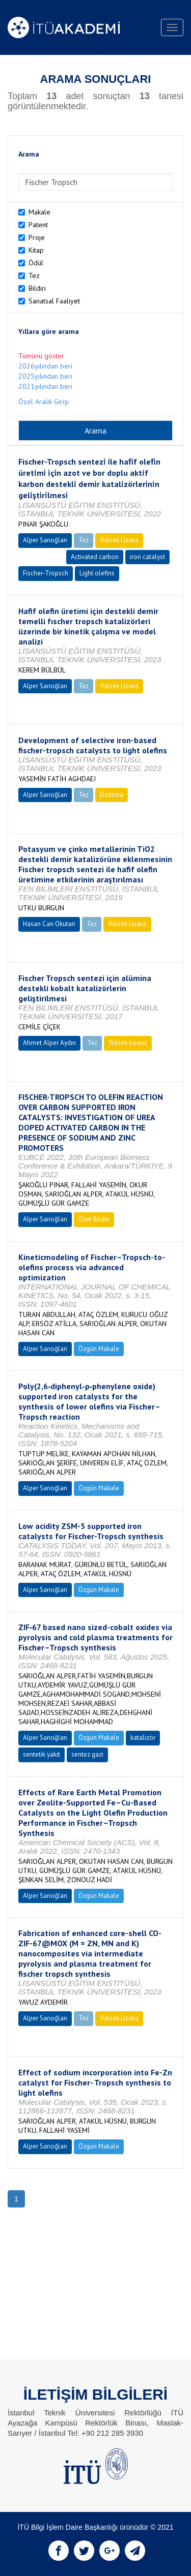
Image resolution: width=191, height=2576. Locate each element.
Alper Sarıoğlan (45, 540)
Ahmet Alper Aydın (49, 1042)
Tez (34, 275)
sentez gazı (87, 1754)
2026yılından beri (45, 366)
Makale (39, 212)
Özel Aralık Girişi (43, 401)
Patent (38, 224)
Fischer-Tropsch (45, 573)
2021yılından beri (45, 386)
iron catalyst (147, 557)
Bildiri (37, 288)
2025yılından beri (45, 376)
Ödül (36, 262)
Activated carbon (95, 557)
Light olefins (97, 573)
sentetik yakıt (41, 1754)
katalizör (142, 1737)
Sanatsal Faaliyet (54, 300)
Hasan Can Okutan (49, 923)
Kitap (36, 250)
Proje (37, 237)
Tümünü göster (41, 355)
